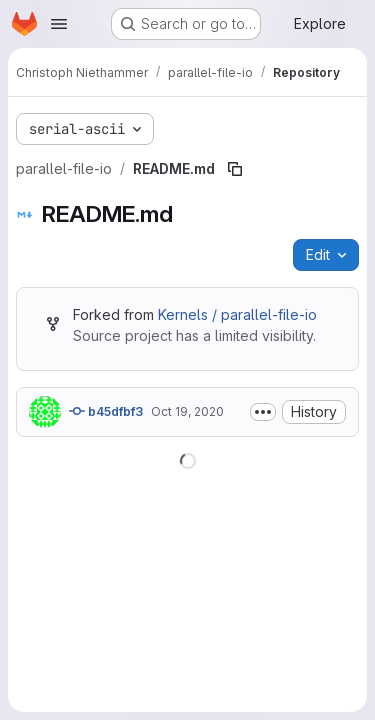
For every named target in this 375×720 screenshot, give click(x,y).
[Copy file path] (235, 169)
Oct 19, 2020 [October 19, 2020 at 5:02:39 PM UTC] (187, 411)
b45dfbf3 (106, 411)
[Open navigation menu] (59, 24)
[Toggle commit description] (263, 412)
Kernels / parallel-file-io (237, 314)
